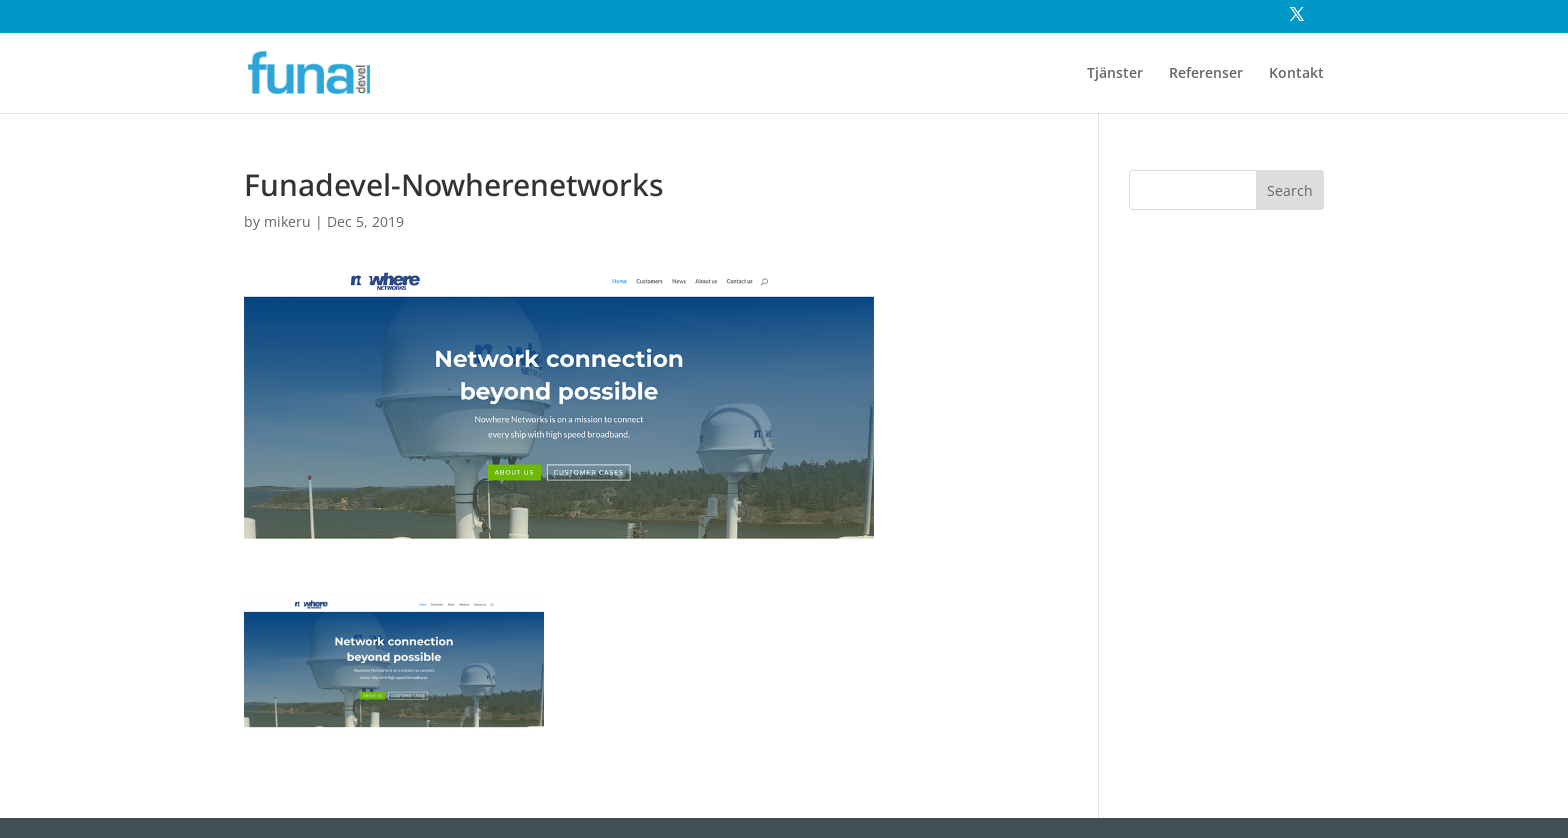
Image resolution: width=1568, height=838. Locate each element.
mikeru (287, 221)
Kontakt (1296, 74)
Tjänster (1115, 74)
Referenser (1206, 74)
